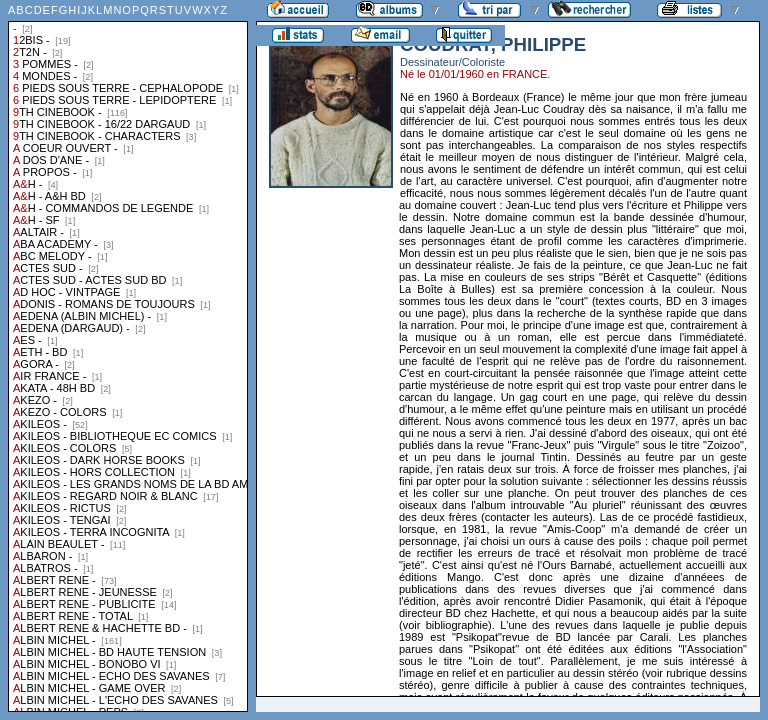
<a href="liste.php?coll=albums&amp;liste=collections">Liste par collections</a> (128, 356)
